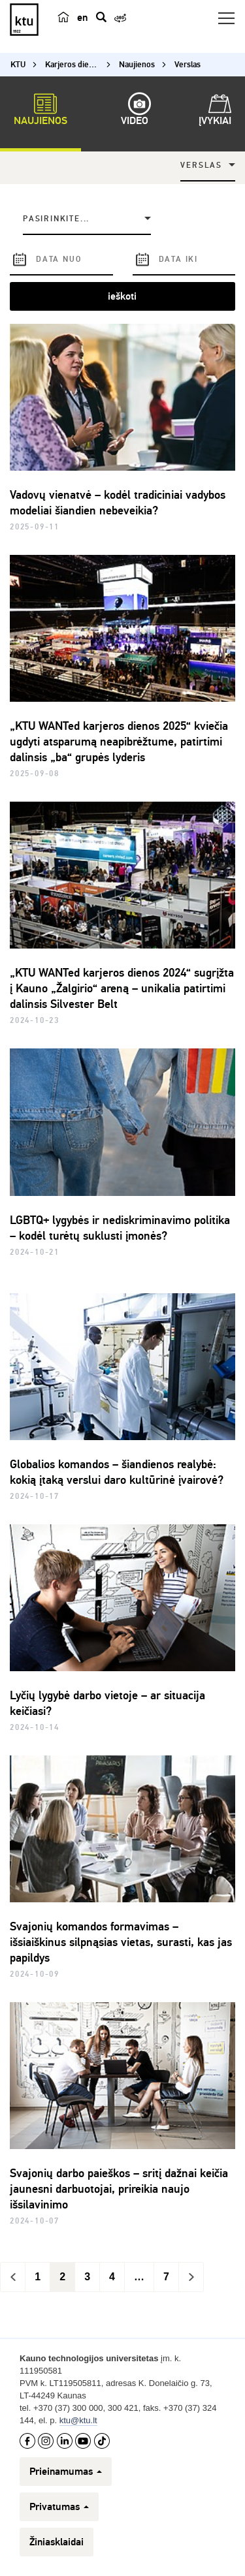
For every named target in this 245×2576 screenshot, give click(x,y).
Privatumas (59, 2506)
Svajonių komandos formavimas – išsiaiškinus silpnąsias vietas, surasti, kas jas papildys (121, 1942)
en (82, 17)
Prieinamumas (65, 2471)
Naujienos (40, 111)
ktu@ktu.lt (78, 2420)
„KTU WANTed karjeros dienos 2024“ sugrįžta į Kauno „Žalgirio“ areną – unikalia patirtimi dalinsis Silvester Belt (122, 988)
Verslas (201, 165)
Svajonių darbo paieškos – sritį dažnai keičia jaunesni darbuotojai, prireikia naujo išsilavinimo (119, 2189)
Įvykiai (215, 111)
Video (134, 111)
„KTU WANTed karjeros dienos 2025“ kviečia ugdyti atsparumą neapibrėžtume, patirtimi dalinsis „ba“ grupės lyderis (119, 741)
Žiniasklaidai (56, 2542)
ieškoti (122, 296)
